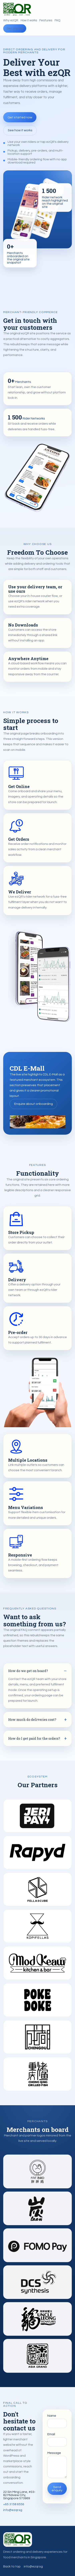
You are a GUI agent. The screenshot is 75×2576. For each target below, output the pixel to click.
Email (51, 2434)
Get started (14, 28)
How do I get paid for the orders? (34, 1738)
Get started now (20, 117)
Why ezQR (10, 20)
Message (54, 2452)
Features (45, 20)
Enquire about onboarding (33, 1103)
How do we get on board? (28, 1671)
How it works (29, 20)
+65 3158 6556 (13, 2504)
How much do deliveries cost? (32, 1719)
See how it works (20, 130)
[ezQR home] (17, 9)
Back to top (12, 2566)
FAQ (57, 20)
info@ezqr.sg (12, 2510)
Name (51, 2415)
